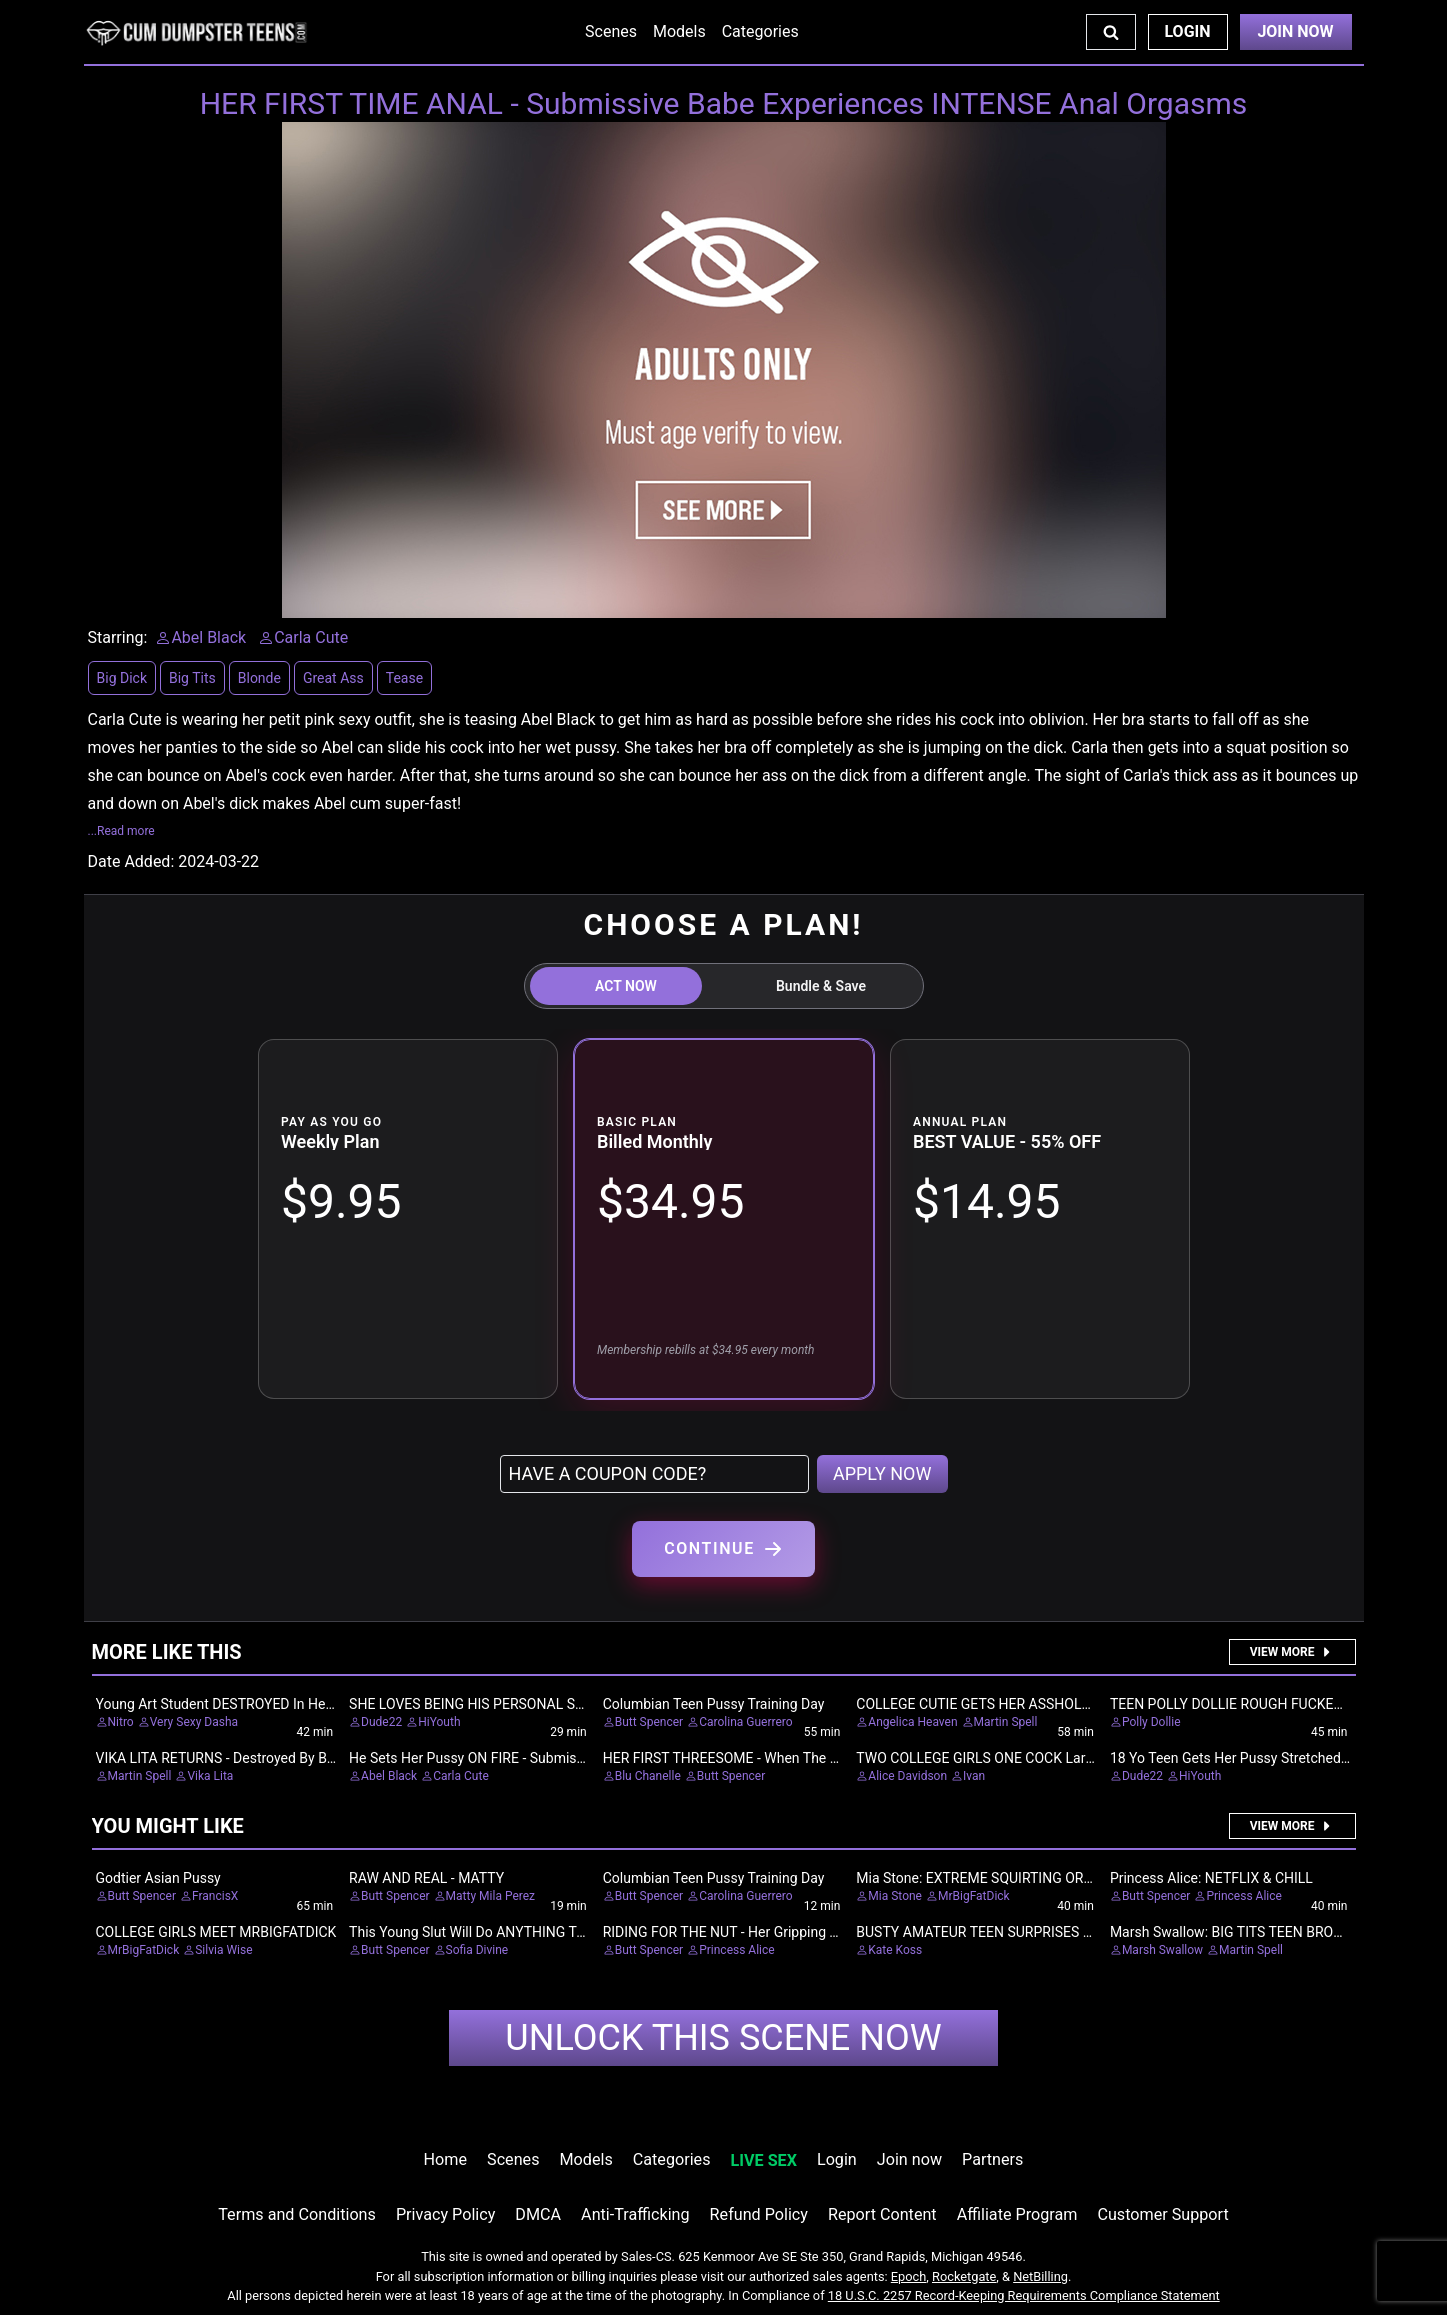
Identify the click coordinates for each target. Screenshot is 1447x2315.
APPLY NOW (882, 1473)
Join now (909, 2159)
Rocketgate (964, 2276)
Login (1187, 31)
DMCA (538, 2214)
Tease (404, 678)
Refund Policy (759, 2214)
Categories (760, 31)
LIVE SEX (764, 2160)
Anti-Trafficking (635, 2214)
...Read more (121, 831)
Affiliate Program (1017, 2214)
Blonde (259, 678)
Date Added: (131, 861)
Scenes (611, 31)
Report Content (882, 2214)
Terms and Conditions (297, 2214)
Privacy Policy (445, 2214)
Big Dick (122, 678)
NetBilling (1040, 2276)
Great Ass (333, 678)
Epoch (909, 2276)
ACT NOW (626, 986)
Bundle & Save (821, 986)
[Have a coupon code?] (654, 1474)
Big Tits (192, 678)
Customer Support (1162, 2214)
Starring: (118, 637)
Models (679, 31)
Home (445, 2159)
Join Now (1295, 31)
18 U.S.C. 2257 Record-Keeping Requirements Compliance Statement (1024, 2295)
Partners (992, 2159)
